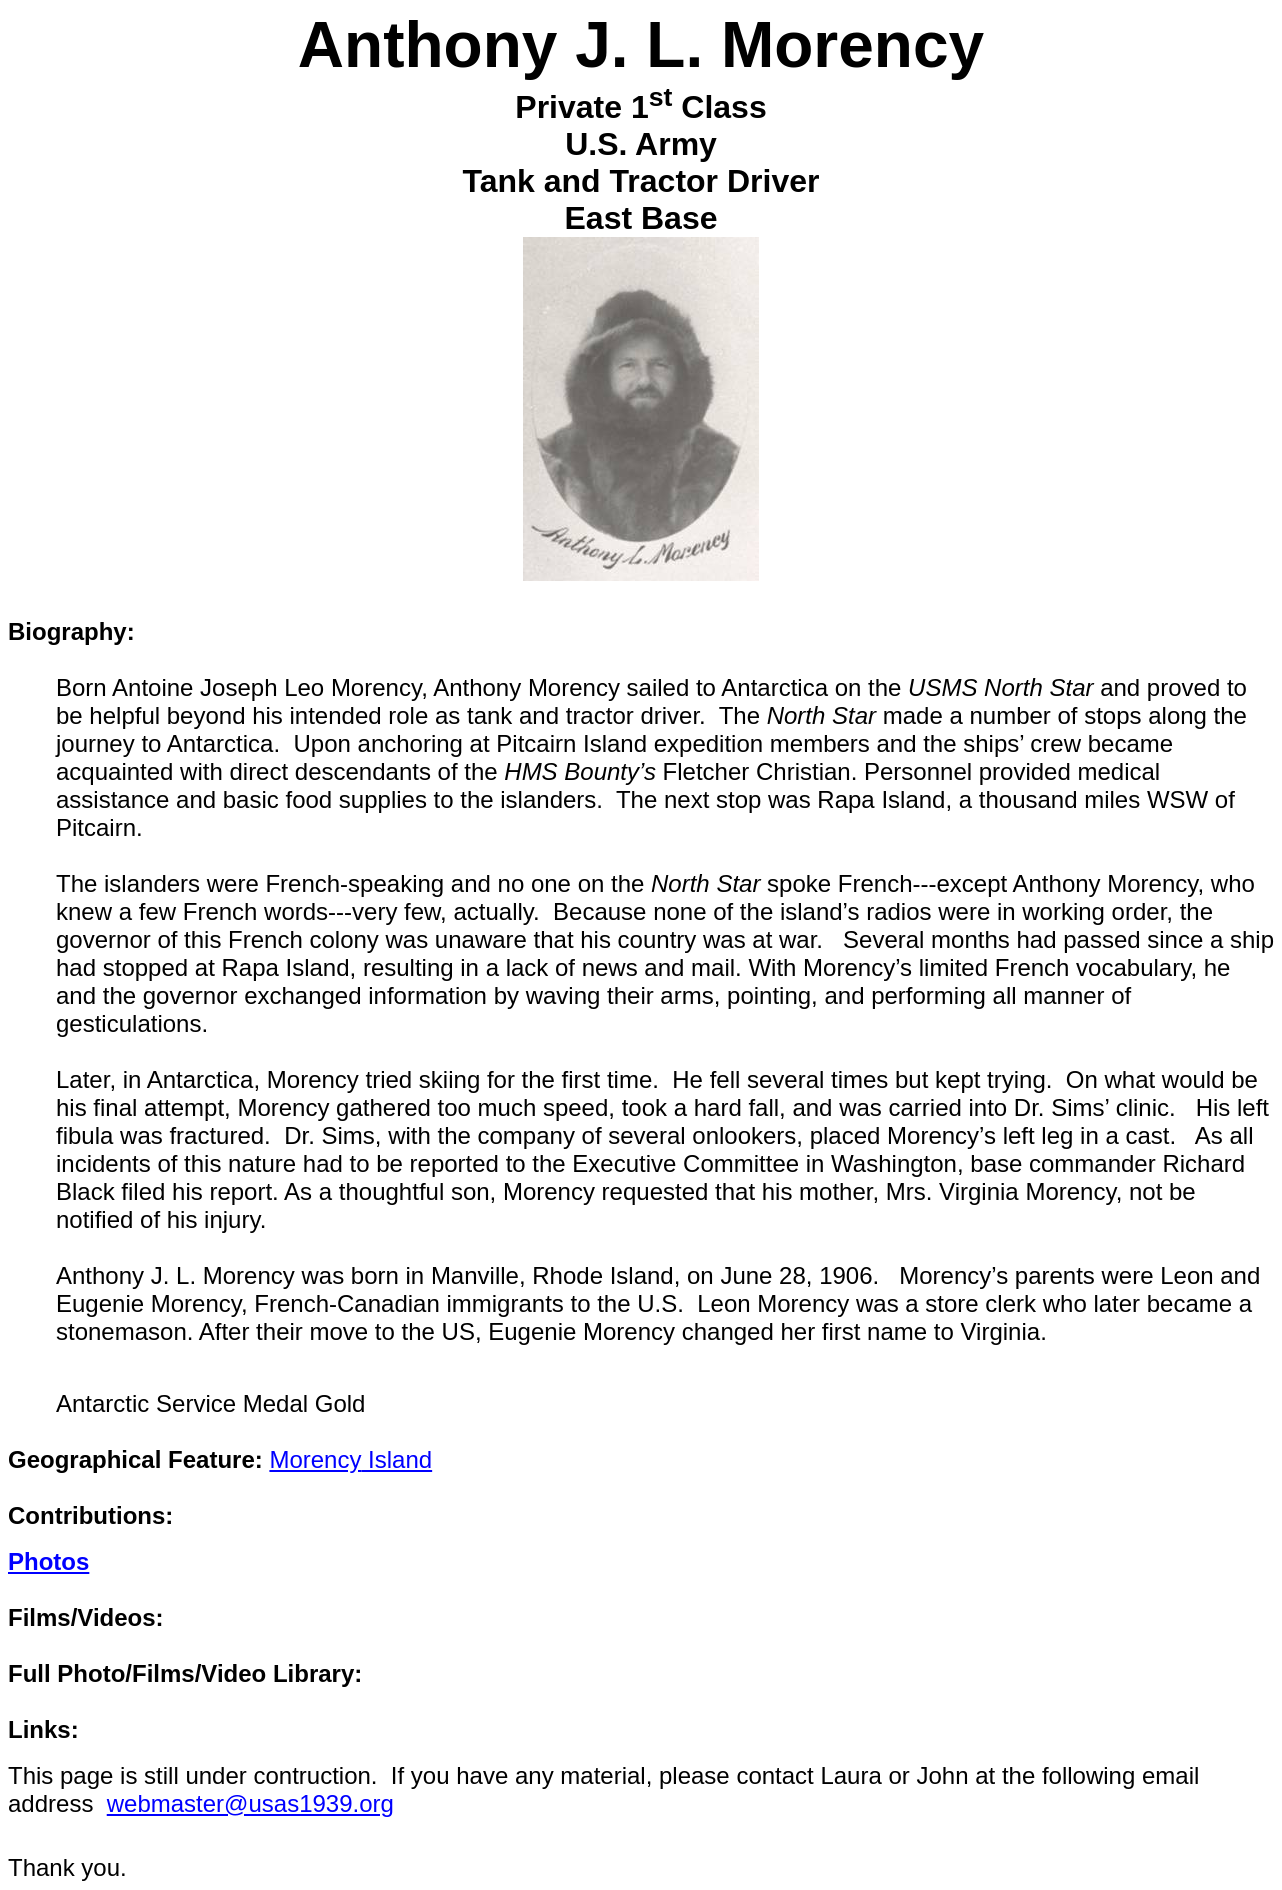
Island (350, 1459)
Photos (48, 1561)
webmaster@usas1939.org (250, 1803)
